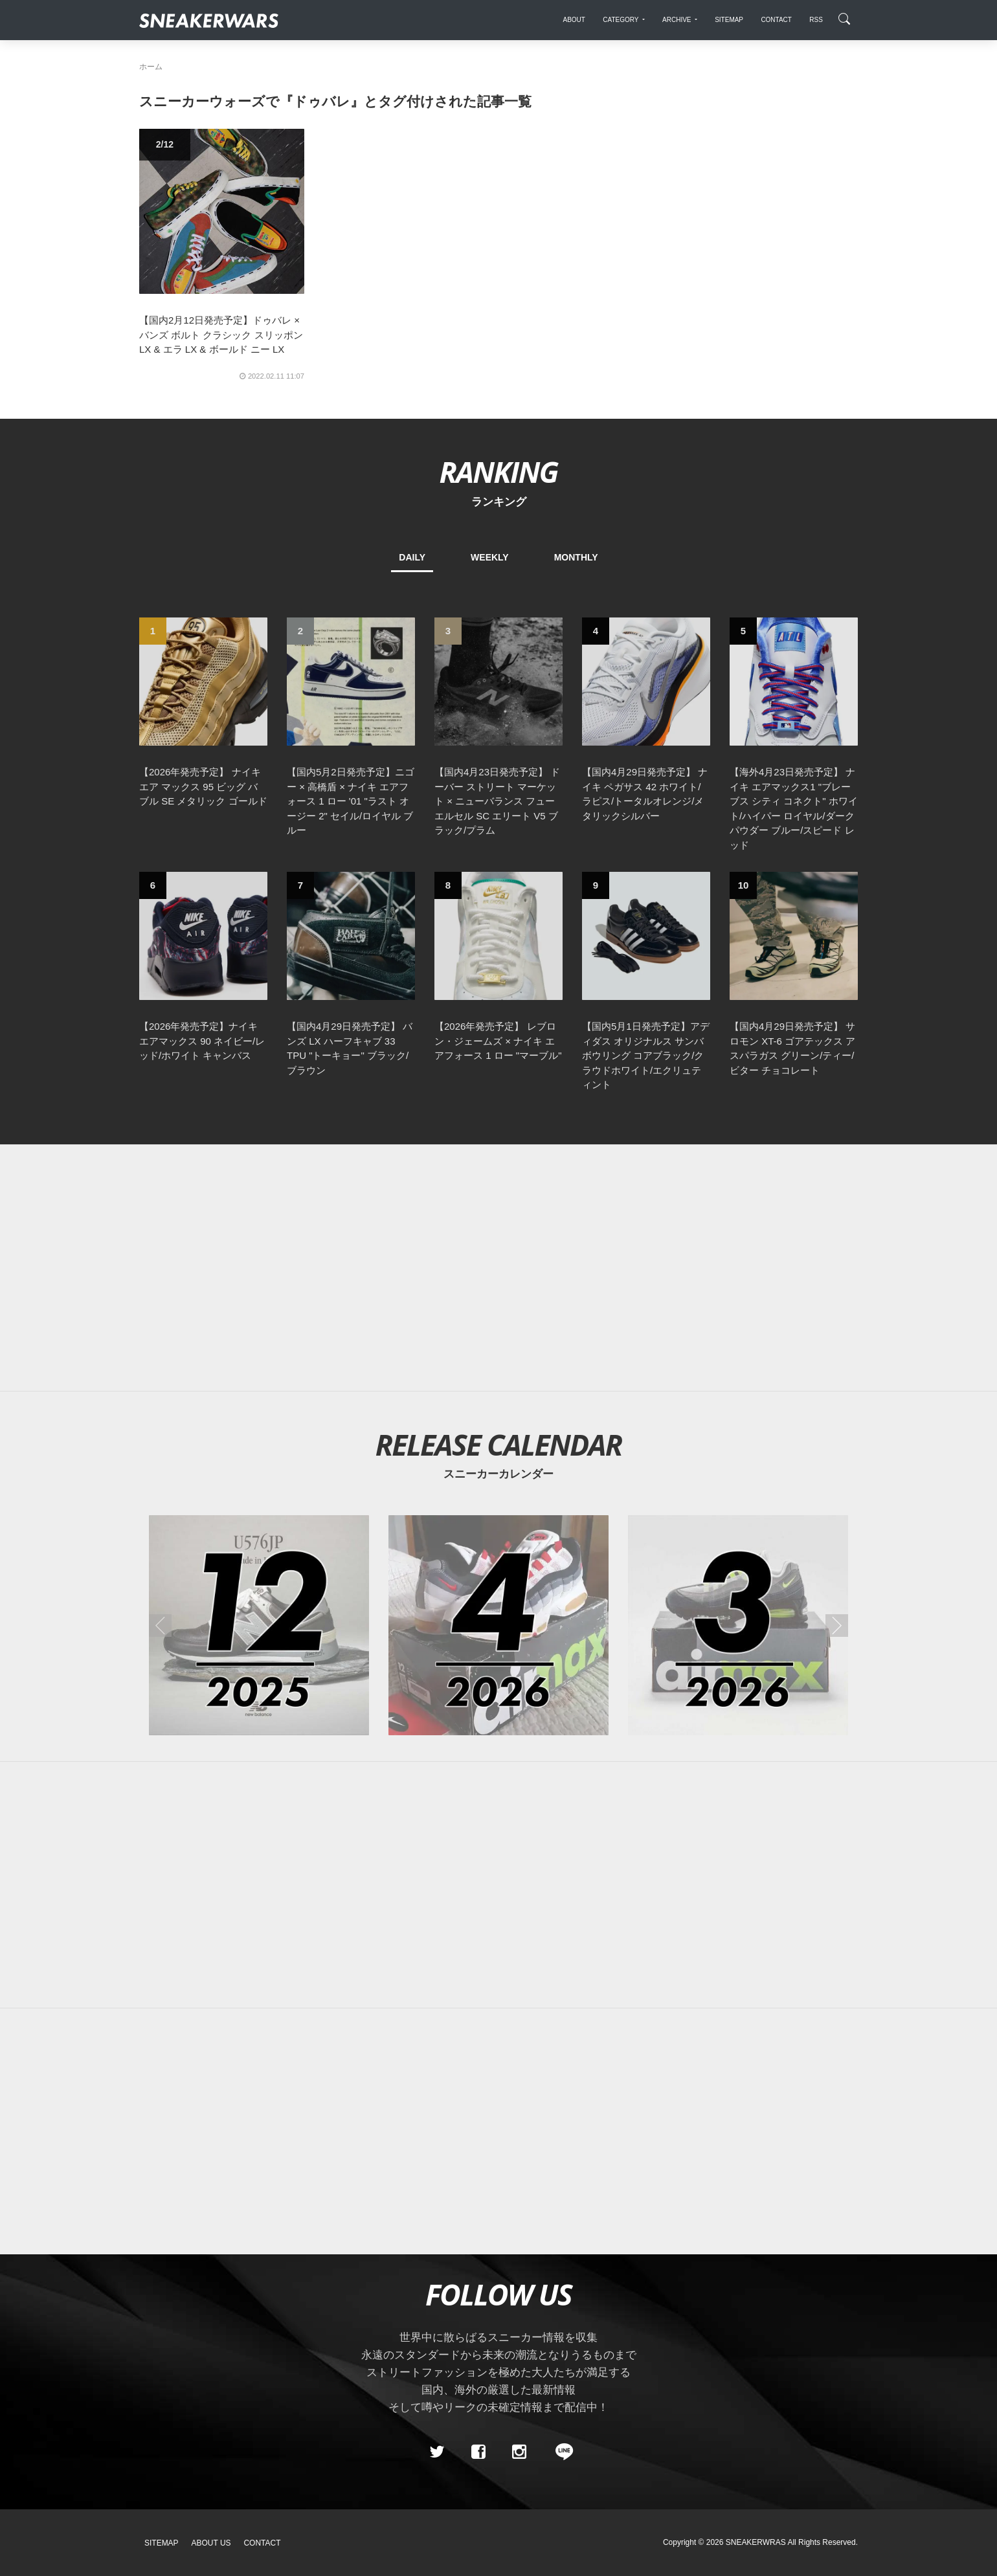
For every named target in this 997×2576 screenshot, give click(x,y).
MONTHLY (576, 557)
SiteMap (161, 2543)
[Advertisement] (498, 1268)
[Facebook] (478, 2452)
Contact (261, 2543)
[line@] (560, 2452)
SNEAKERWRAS (756, 2542)
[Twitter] (437, 2452)
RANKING (498, 471)
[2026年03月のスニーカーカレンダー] (738, 1625)
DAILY (412, 557)
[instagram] (519, 2452)
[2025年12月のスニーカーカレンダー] (259, 1625)
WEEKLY (490, 557)
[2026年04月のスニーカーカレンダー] (498, 1625)
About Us (211, 2543)
